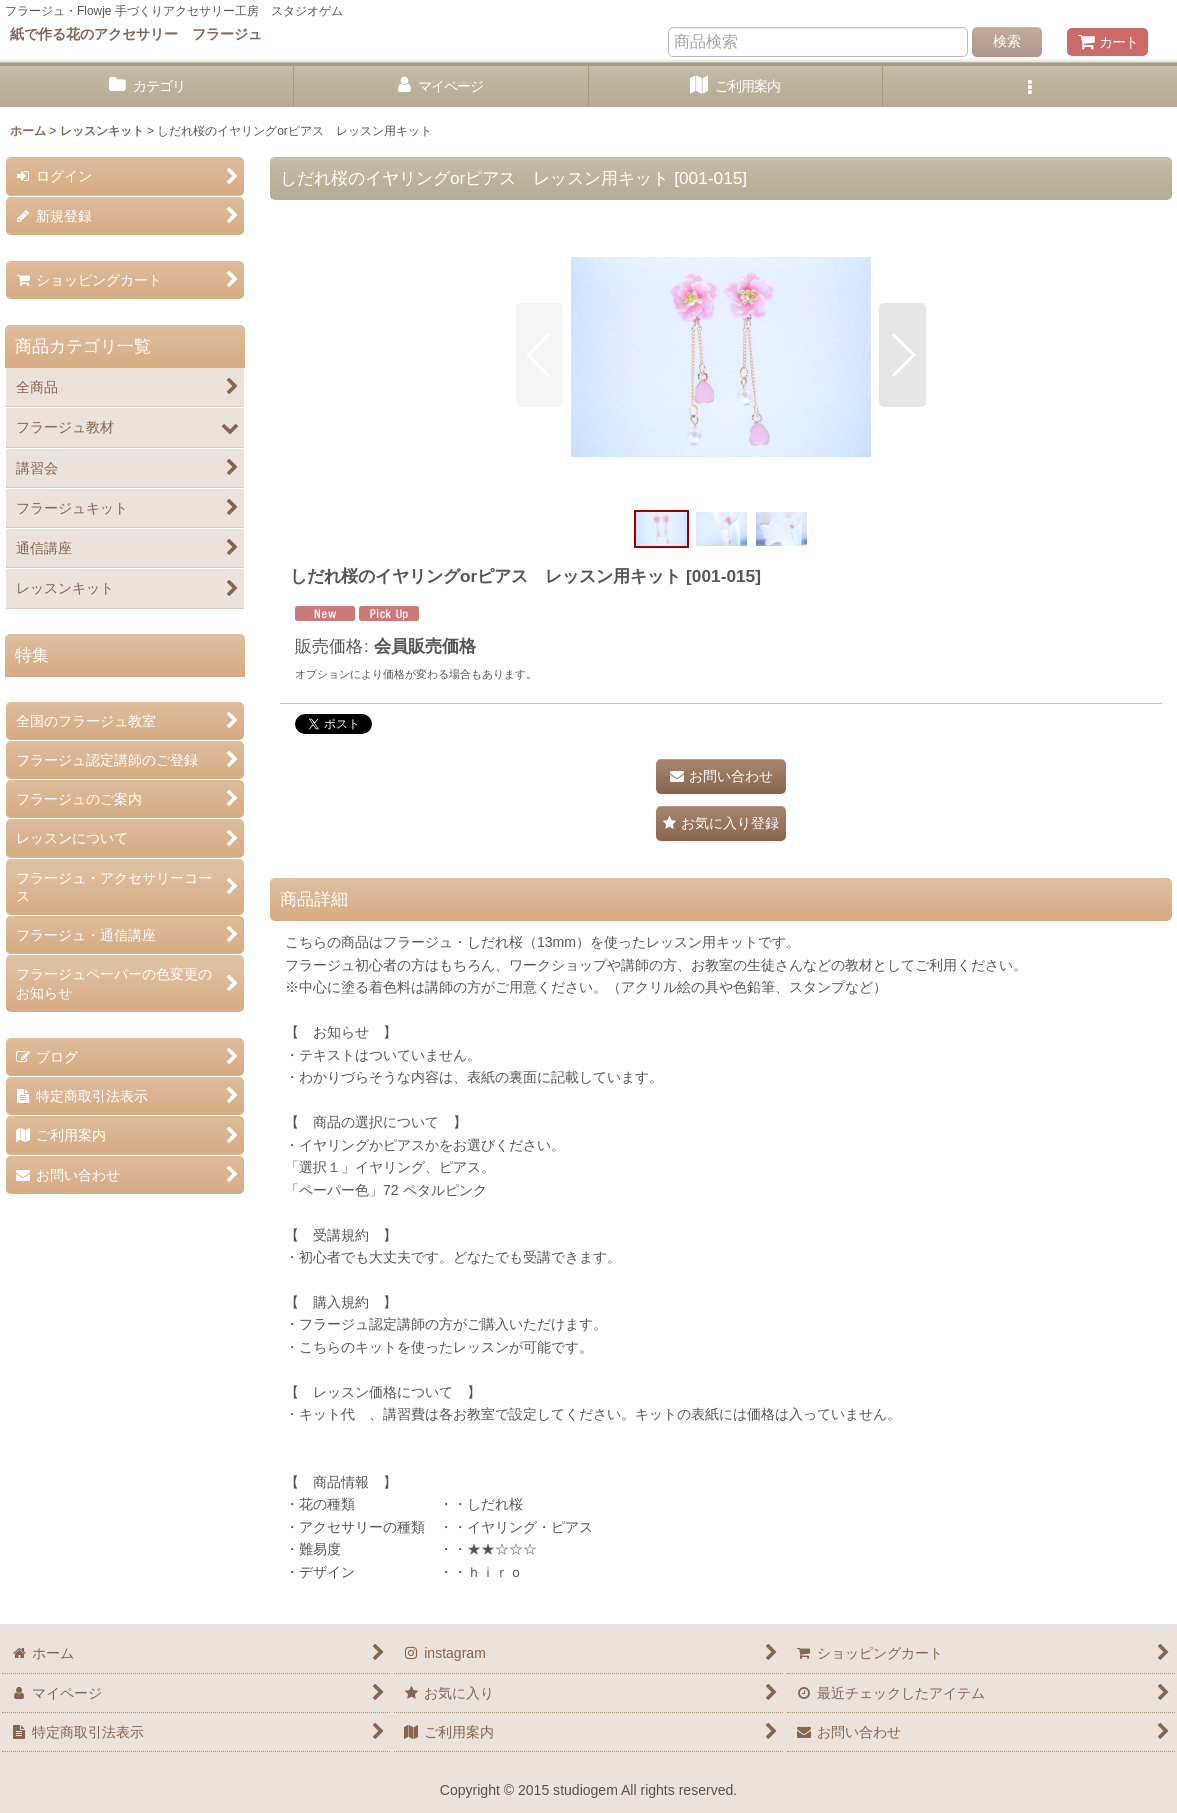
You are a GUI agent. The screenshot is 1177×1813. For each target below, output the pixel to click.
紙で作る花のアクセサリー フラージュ (136, 34)
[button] (1030, 86)
